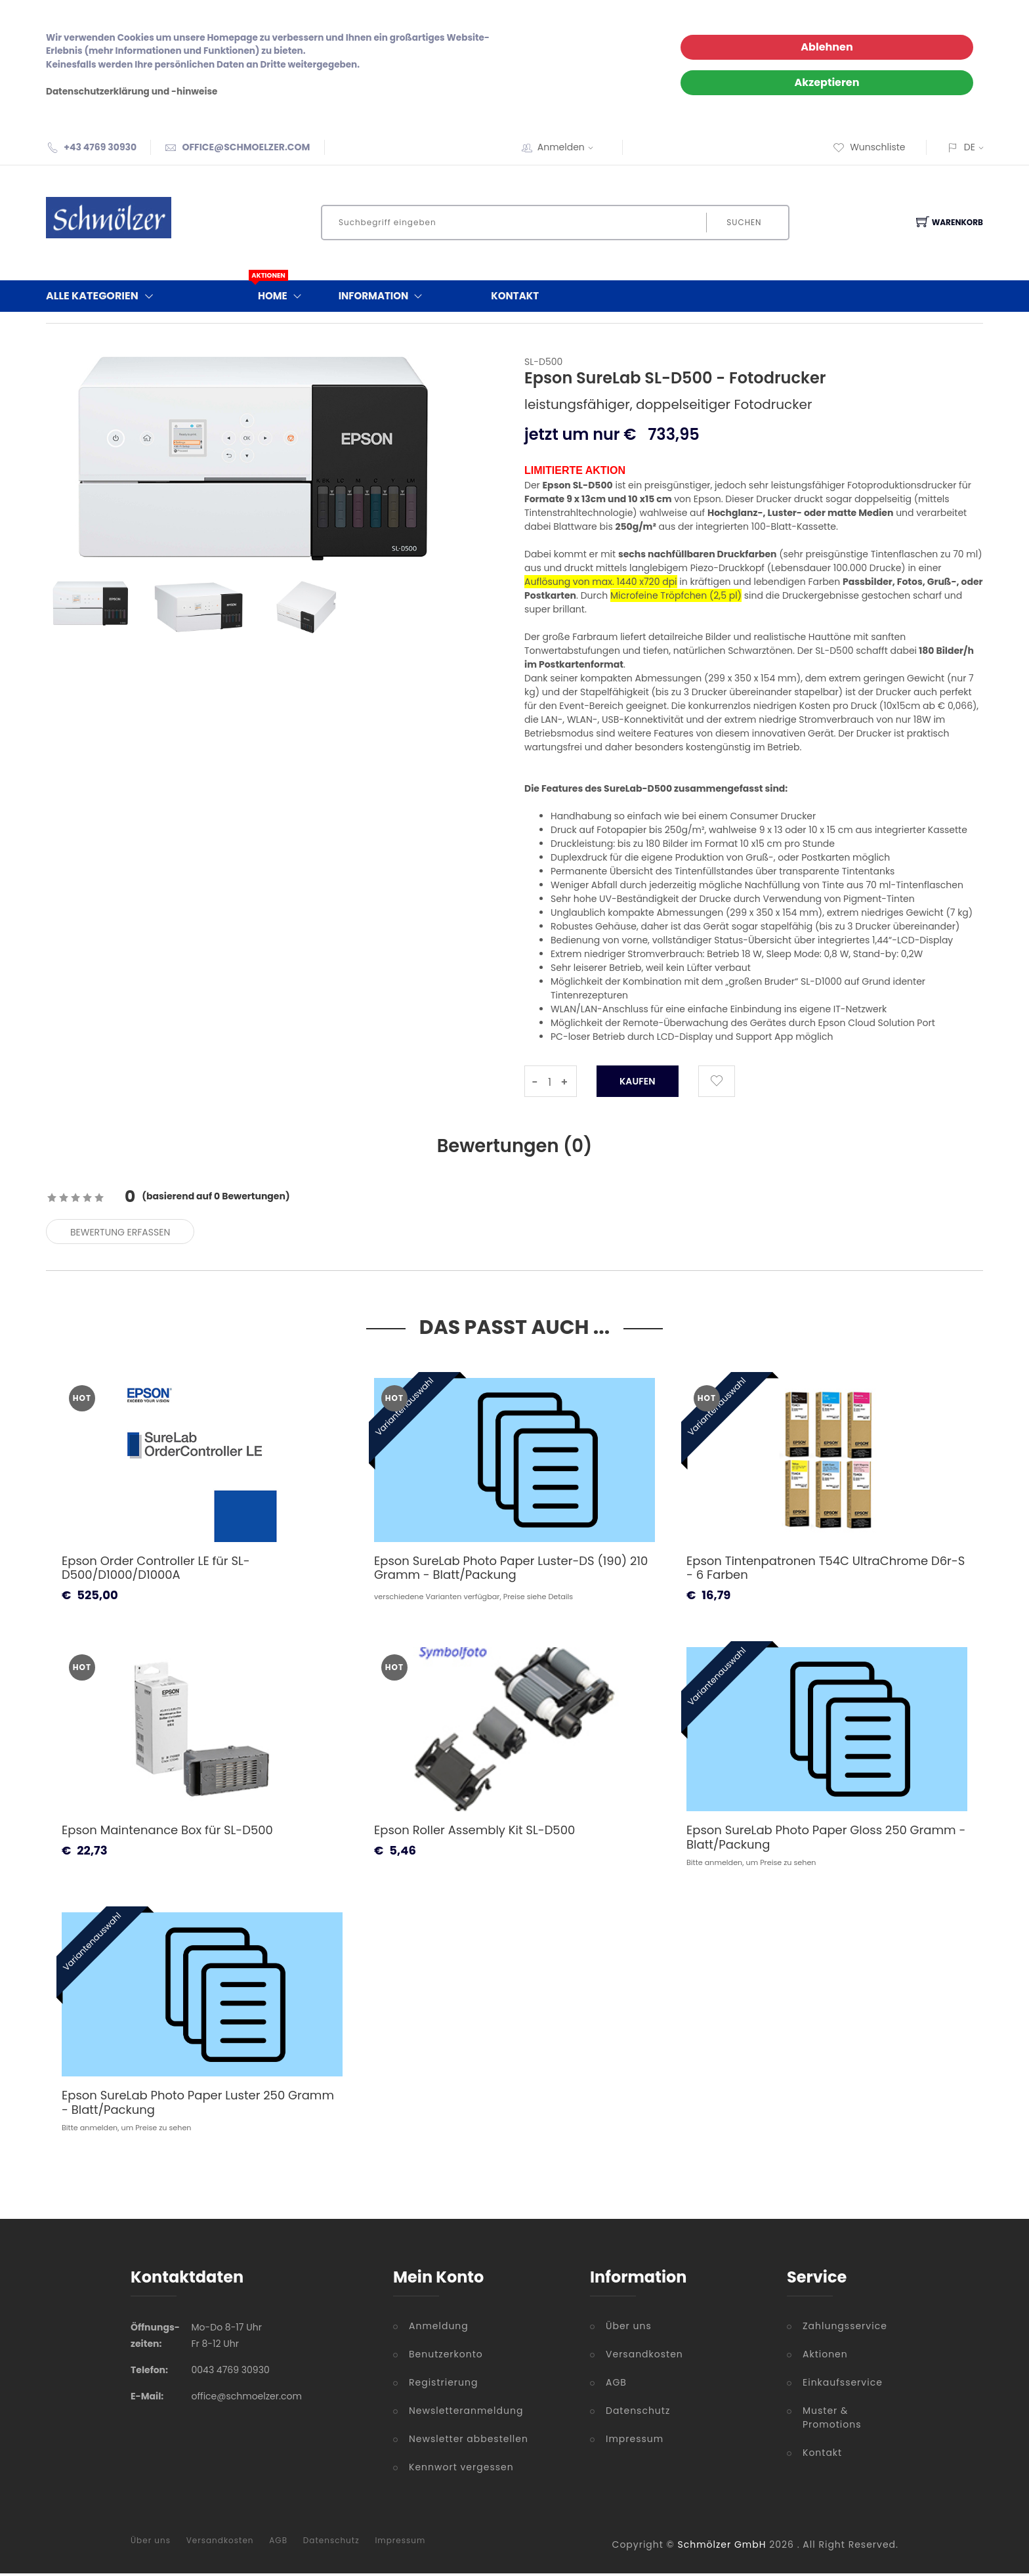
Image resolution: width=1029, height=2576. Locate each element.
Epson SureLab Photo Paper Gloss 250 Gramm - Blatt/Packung (825, 1839)
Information (384, 296)
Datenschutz (638, 2413)
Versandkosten (644, 2356)
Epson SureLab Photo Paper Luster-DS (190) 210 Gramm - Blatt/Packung (511, 1570)
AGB (616, 2385)
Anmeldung (439, 2328)
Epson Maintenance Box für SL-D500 (167, 1832)
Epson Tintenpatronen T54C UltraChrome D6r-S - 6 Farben (825, 1570)
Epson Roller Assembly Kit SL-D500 (474, 1832)
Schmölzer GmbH (721, 2547)
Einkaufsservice (843, 2385)
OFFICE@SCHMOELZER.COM (246, 147)
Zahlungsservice (845, 2328)
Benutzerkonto (446, 2356)
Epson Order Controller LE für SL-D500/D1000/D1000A (156, 1570)
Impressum (634, 2441)
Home (282, 293)
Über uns (629, 2328)
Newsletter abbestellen (468, 2441)
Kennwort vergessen (461, 2469)
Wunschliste (869, 147)
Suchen (742, 222)
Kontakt (515, 296)
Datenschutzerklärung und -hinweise (131, 91)
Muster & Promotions (832, 2420)
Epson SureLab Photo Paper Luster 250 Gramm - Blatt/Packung (198, 2105)
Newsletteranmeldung (466, 2413)
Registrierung (443, 2385)
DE (969, 147)
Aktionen (825, 2356)
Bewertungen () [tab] (514, 1147)
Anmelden (569, 147)
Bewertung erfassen (120, 1234)
